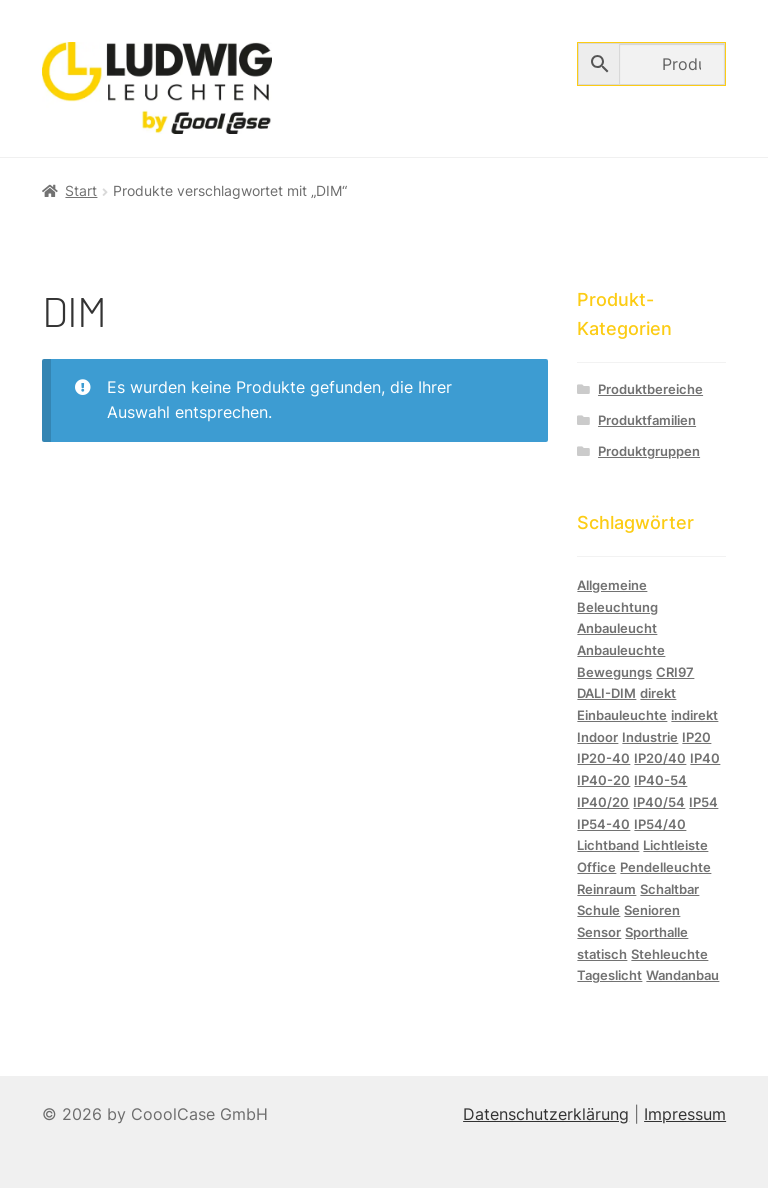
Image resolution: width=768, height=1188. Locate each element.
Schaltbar (669, 889)
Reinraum (606, 889)
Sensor (599, 932)
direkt (658, 693)
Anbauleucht (617, 628)
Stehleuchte (669, 954)
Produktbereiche (650, 389)
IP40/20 (603, 802)
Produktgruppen (649, 451)
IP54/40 (660, 824)
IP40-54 (660, 780)
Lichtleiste (675, 845)
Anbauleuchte (621, 650)
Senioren (652, 910)
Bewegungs (614, 672)
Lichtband (608, 845)
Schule (598, 910)
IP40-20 (603, 780)
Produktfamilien (647, 420)
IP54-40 (603, 824)
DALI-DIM (606, 693)
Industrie (650, 737)
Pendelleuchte (665, 867)
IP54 (703, 802)
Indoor (597, 737)
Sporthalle (656, 932)
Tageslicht (609, 975)
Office (596, 867)
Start (81, 190)
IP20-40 (603, 758)
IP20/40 (660, 758)
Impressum (685, 1114)
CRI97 (675, 672)
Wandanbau (682, 975)
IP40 (705, 758)
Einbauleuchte (622, 715)
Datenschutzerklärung (546, 1114)
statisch (602, 954)
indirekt (694, 715)
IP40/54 (659, 802)
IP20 (696, 737)
